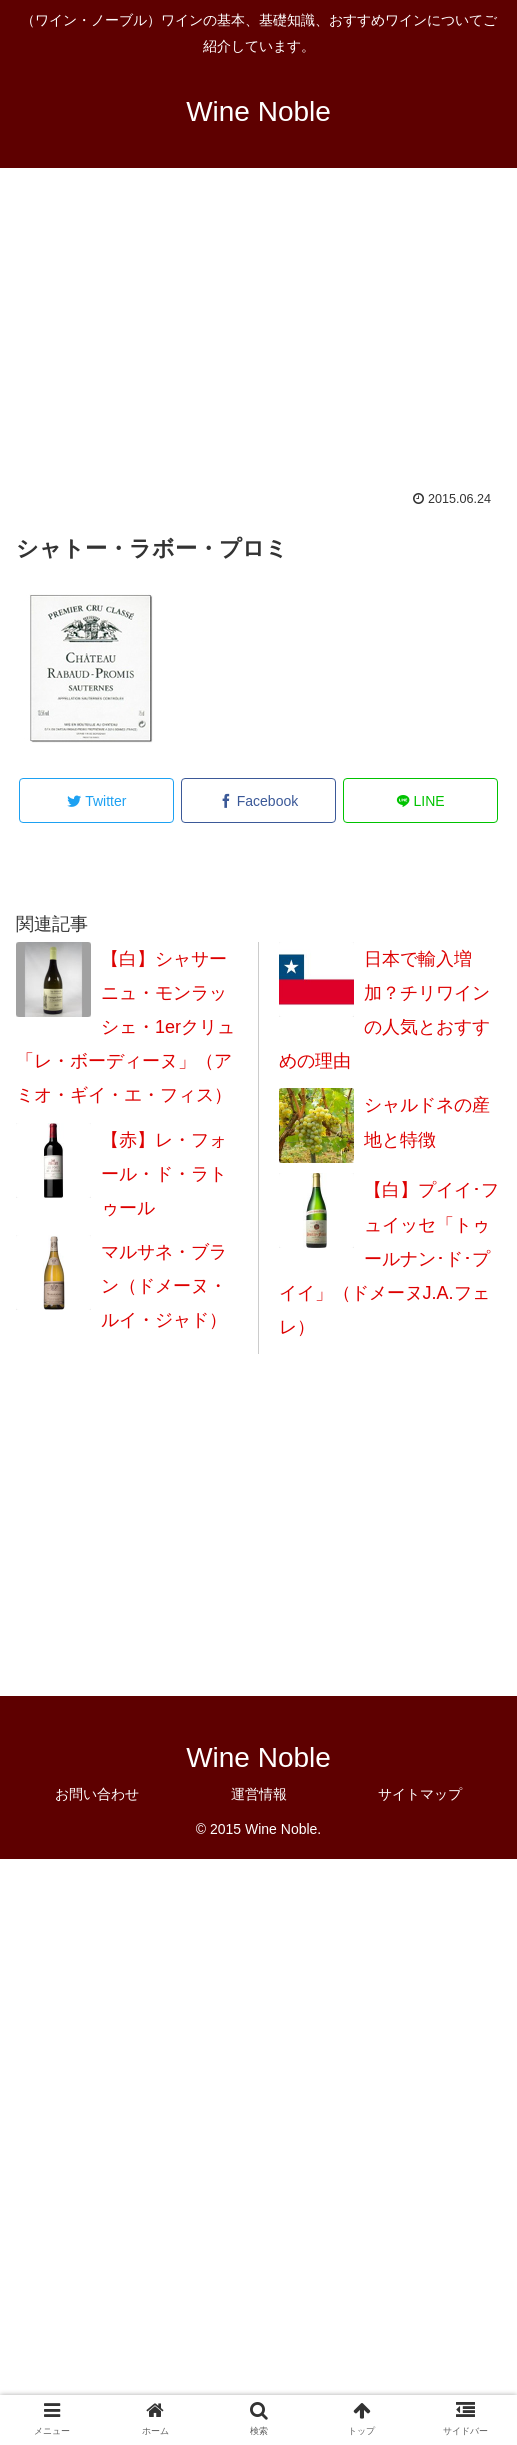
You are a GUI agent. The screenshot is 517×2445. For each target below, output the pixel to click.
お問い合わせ (97, 1794)
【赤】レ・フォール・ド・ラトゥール (164, 1174)
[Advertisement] (258, 342)
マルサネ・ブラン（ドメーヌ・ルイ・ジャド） (164, 1286)
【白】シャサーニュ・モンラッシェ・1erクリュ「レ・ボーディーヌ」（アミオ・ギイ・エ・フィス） (125, 1027)
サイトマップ (420, 1794)
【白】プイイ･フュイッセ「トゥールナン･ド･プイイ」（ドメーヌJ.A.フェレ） (389, 1258)
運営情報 (259, 1794)
